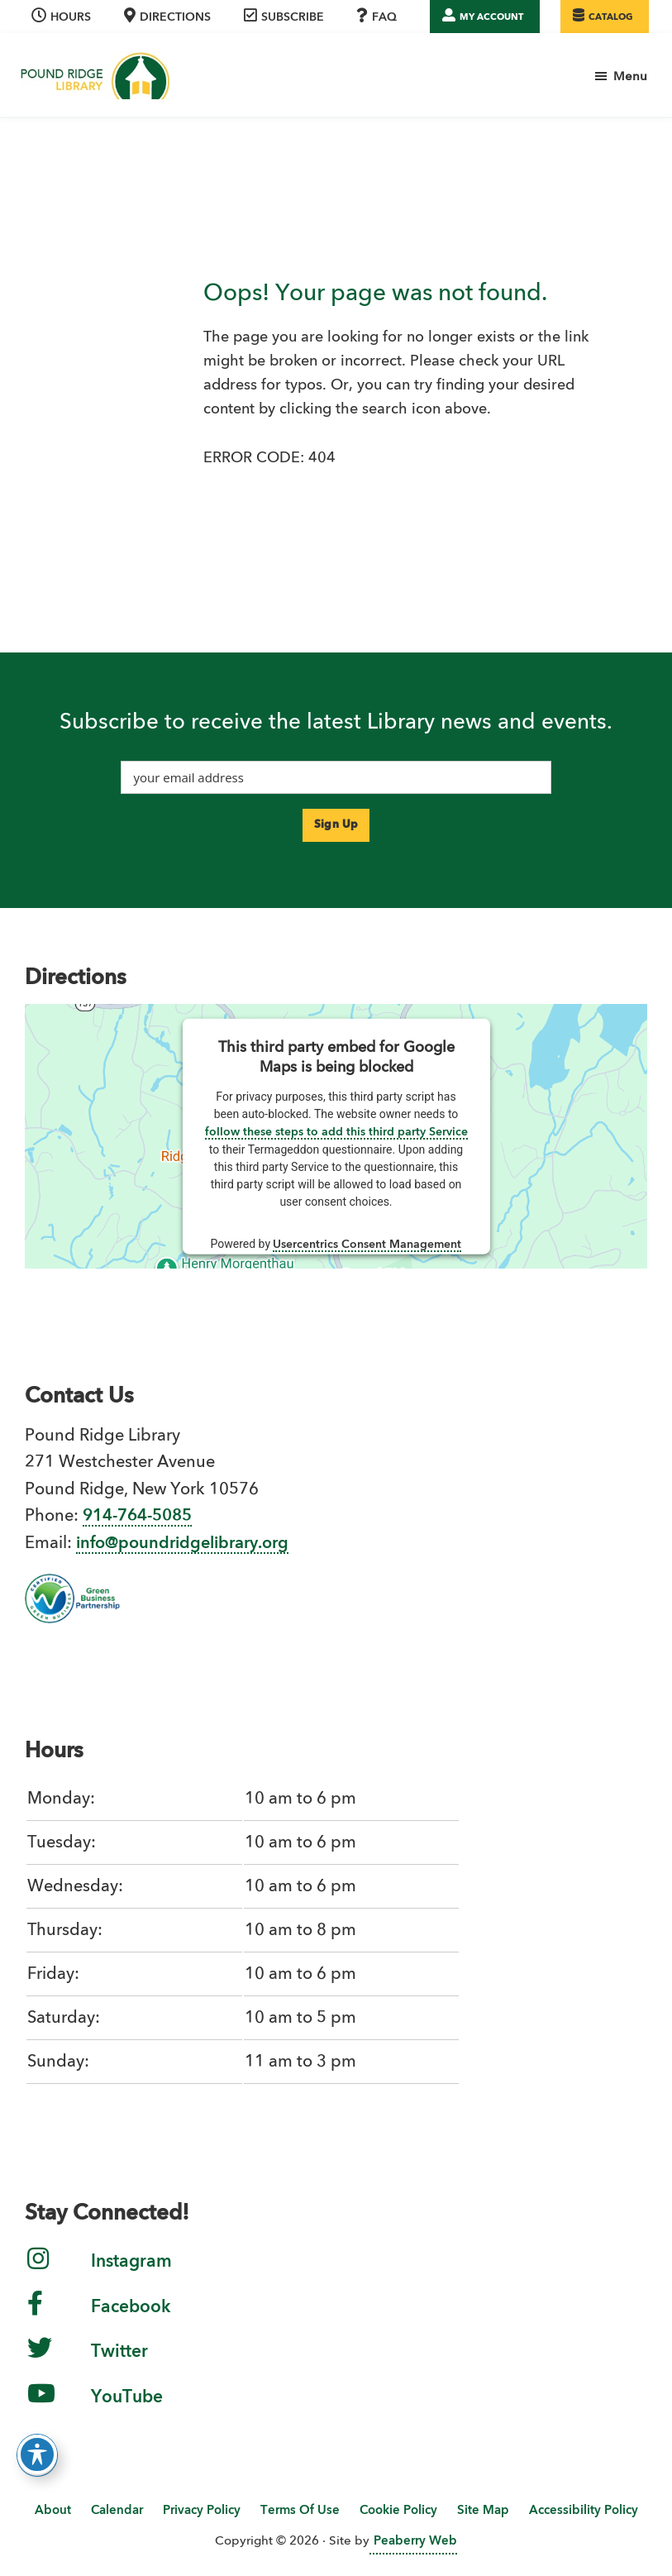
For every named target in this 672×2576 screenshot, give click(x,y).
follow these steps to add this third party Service (336, 1132)
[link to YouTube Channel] (41, 2406)
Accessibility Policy (583, 2511)
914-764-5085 (137, 1516)
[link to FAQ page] (378, 16)
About (53, 2511)
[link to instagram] (38, 2271)
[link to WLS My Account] (484, 16)
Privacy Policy (202, 2511)
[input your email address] (335, 777)
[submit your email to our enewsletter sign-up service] (336, 825)
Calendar (117, 2511)
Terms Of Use (300, 2511)
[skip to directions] (169, 16)
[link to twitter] (39, 2361)
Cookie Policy (398, 2511)
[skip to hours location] (63, 16)
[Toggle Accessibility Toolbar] (37, 2454)
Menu (630, 77)
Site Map (483, 2511)
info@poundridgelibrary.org (182, 1544)
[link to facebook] (35, 2316)
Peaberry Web (415, 2541)
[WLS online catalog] (604, 16)
